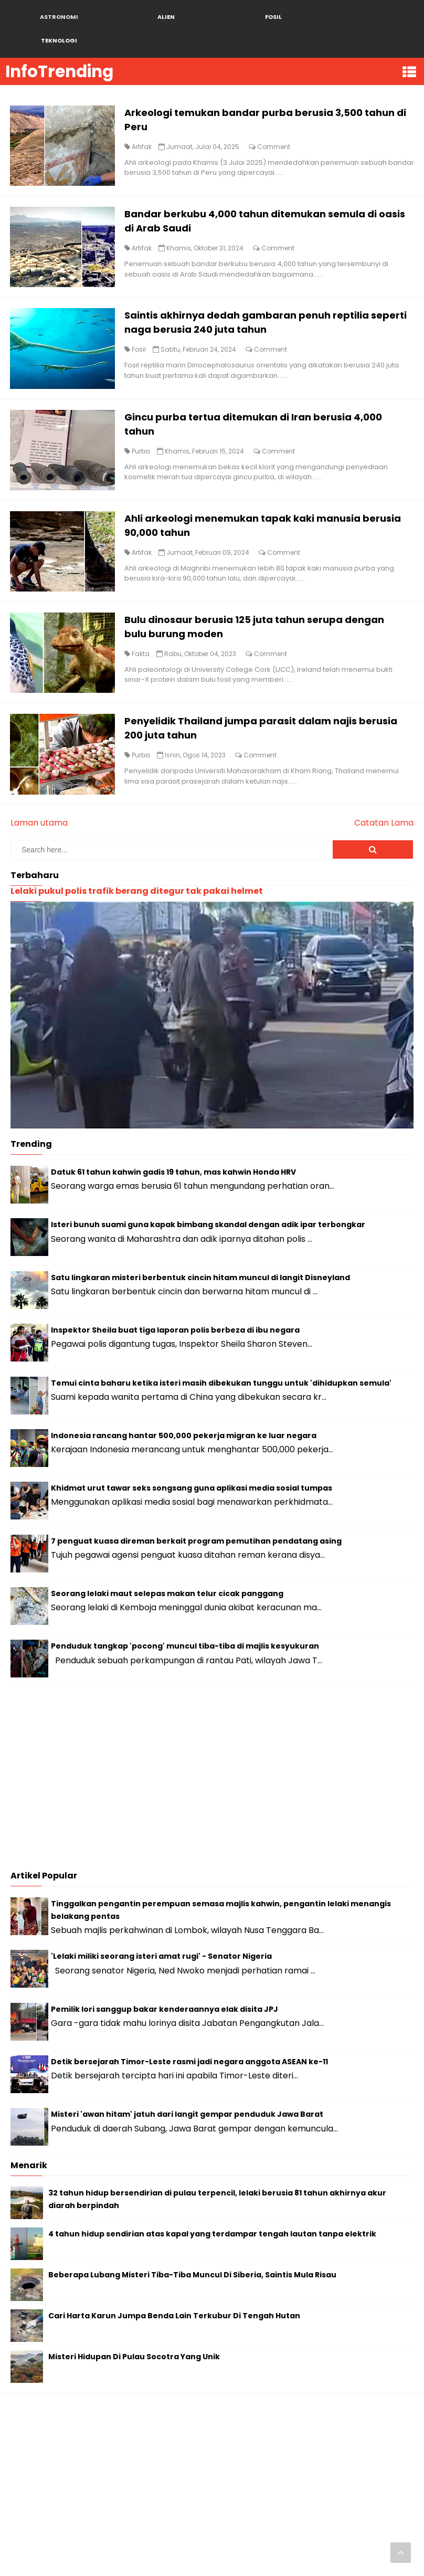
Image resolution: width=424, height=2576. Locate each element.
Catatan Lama (384, 791)
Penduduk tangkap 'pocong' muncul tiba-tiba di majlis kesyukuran (185, 1614)
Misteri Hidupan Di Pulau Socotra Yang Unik (134, 2324)
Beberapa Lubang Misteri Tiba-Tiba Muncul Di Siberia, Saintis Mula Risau (192, 2242)
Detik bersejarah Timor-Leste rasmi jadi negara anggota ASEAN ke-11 (189, 2030)
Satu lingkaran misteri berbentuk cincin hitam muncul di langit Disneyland (200, 1245)
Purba (142, 424)
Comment (275, 123)
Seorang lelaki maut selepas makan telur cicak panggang (167, 1562)
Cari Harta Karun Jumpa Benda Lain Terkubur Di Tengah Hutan (174, 2283)
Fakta (142, 624)
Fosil (140, 324)
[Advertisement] (212, 1749)
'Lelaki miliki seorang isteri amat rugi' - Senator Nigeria (161, 1924)
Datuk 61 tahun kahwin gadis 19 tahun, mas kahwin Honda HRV (173, 1140)
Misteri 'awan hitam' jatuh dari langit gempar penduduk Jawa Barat (187, 2082)
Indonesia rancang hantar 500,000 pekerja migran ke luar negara (183, 1403)
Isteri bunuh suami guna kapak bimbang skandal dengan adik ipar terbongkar (208, 1193)
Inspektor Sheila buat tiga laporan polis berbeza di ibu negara (175, 1298)
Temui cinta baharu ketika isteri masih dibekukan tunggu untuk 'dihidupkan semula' (221, 1351)
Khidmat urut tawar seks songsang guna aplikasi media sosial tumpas (191, 1456)
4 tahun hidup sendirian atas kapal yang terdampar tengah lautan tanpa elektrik (212, 2202)
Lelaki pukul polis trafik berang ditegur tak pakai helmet (136, 859)
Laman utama (39, 791)
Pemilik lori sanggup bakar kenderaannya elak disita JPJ (164, 1977)
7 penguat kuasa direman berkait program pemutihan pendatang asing (196, 1509)
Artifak (143, 123)
